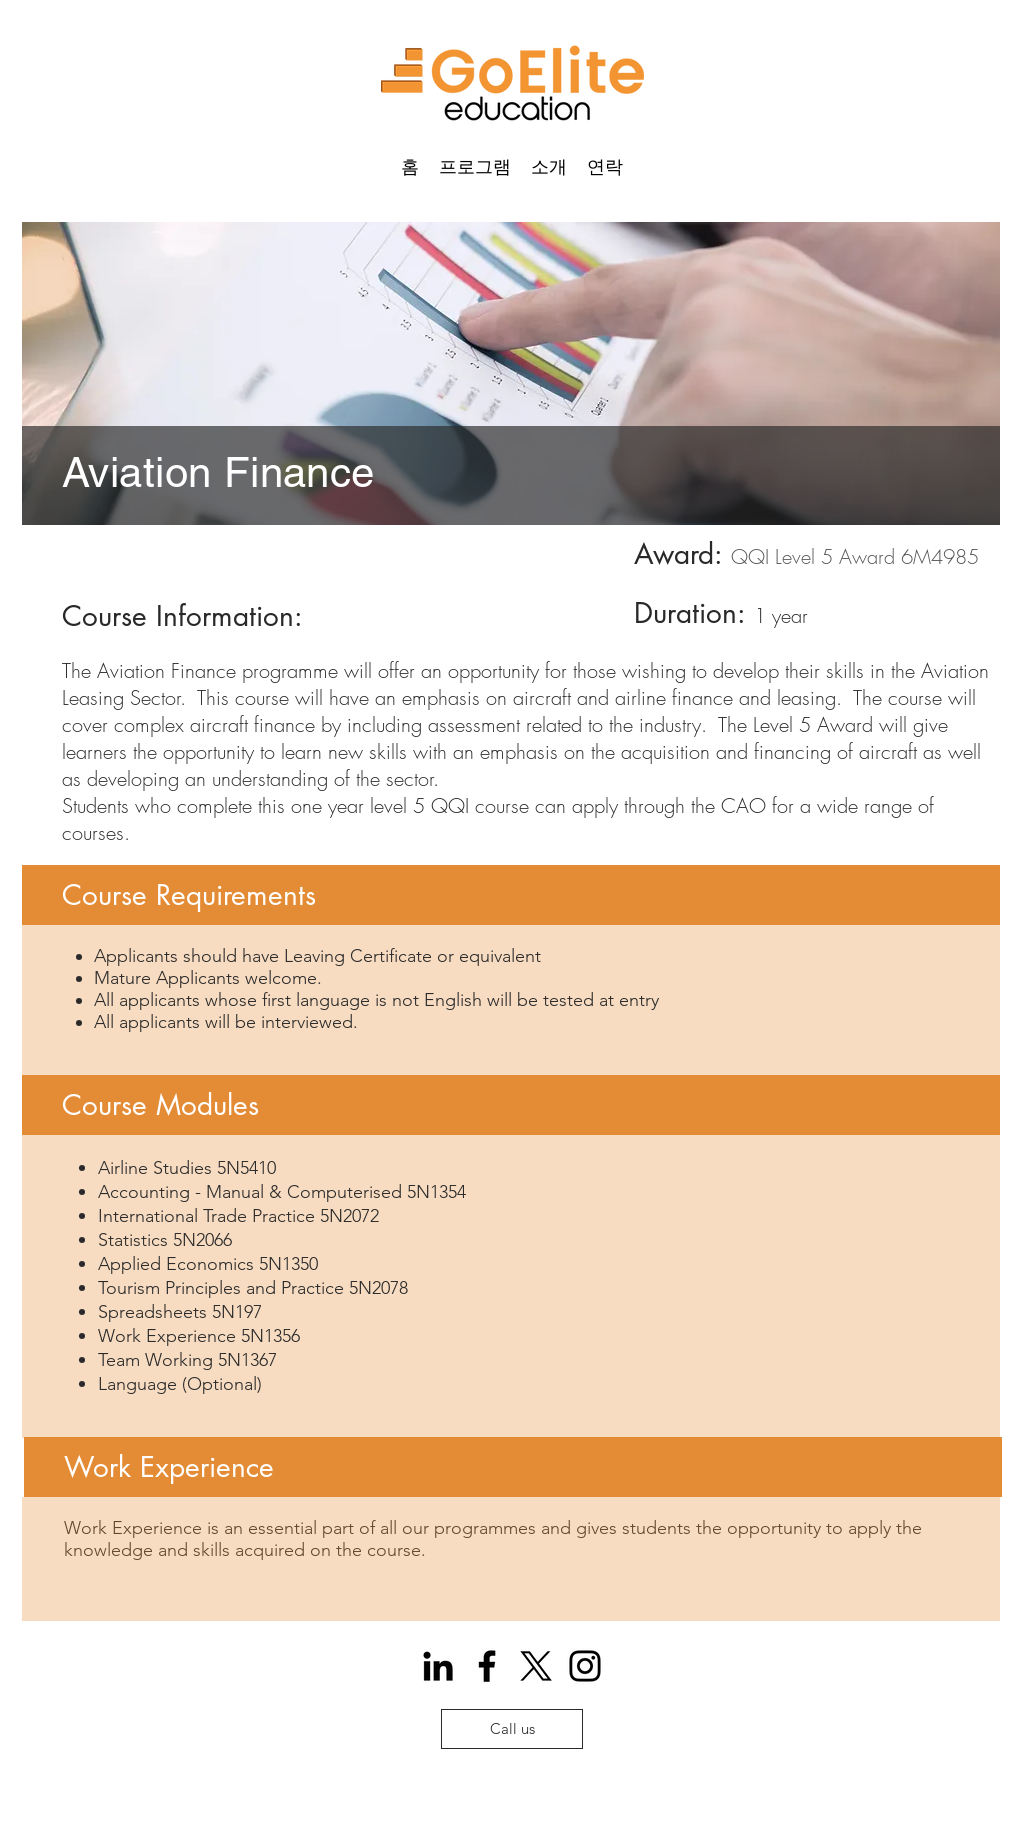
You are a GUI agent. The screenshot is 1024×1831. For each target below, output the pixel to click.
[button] (475, 166)
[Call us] (512, 1729)
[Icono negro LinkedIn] (438, 1666)
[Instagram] (585, 1666)
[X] (536, 1666)
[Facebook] (487, 1666)
